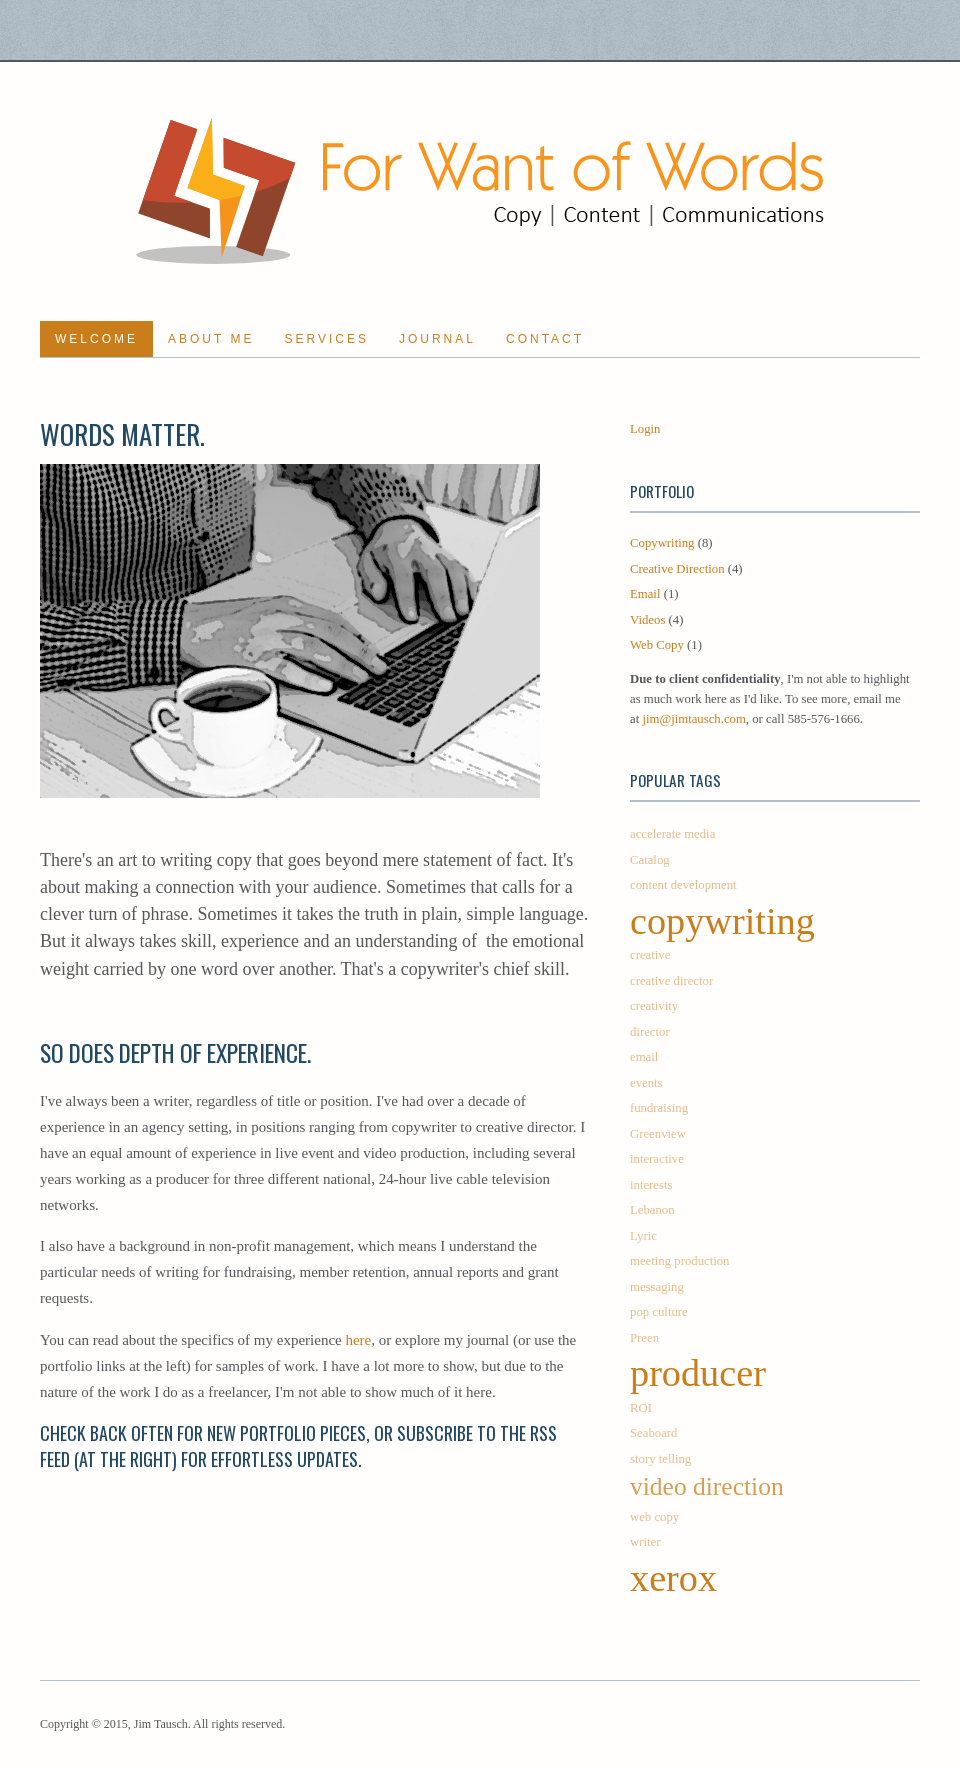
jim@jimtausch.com (693, 719)
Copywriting (662, 543)
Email (645, 594)
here (358, 1340)
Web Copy (657, 645)
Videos (647, 620)
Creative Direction (677, 569)
